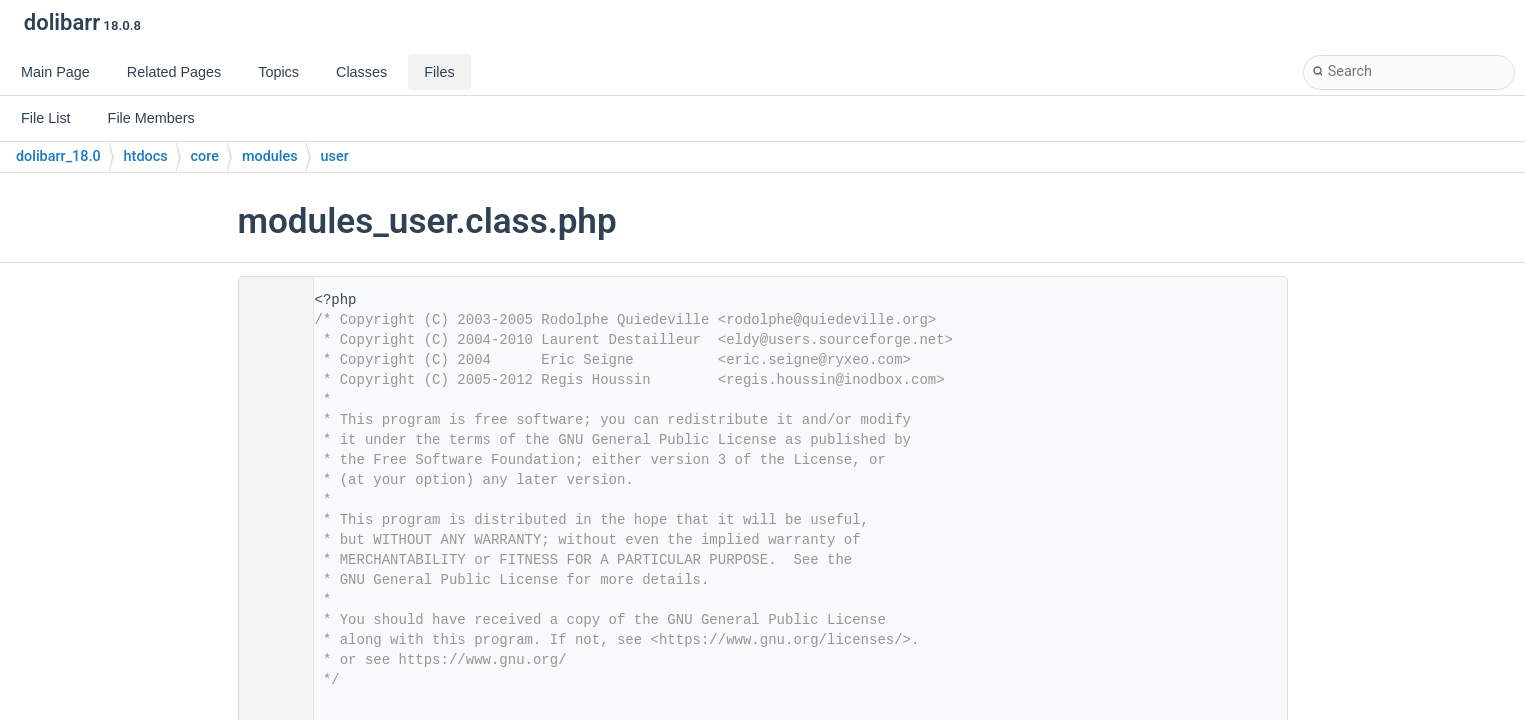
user (335, 156)
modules (270, 156)
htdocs (146, 156)
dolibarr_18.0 (58, 156)
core (205, 156)
